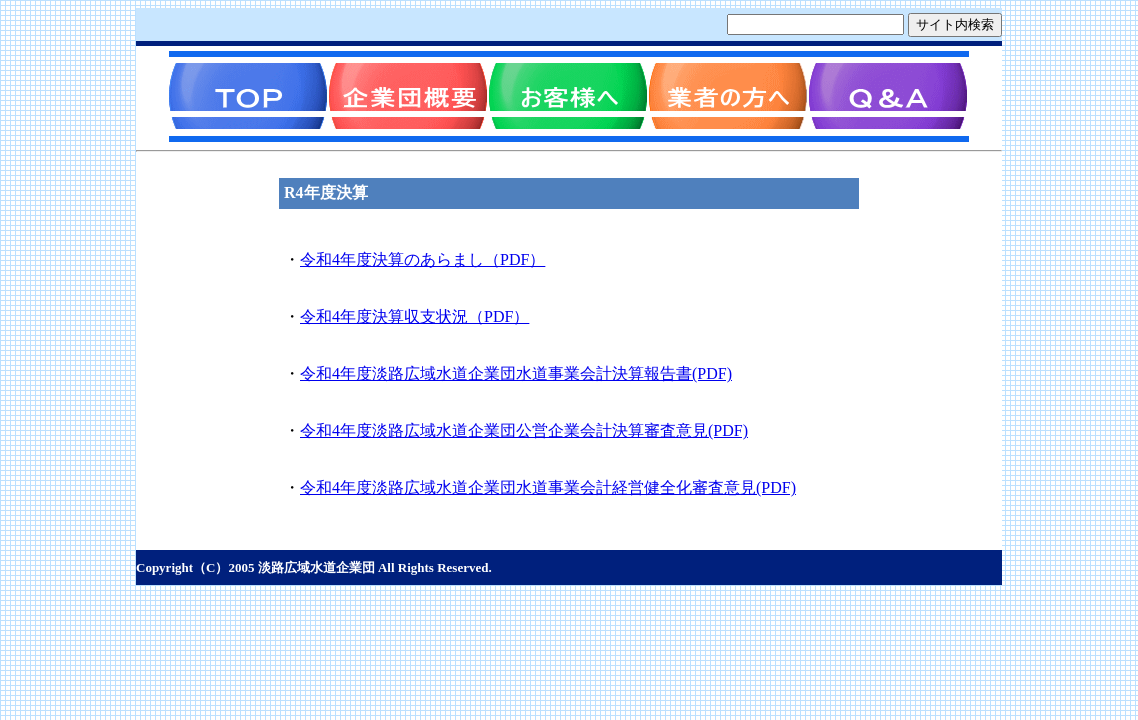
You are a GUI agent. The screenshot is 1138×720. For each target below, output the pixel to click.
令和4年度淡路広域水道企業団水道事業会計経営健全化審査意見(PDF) (548, 487)
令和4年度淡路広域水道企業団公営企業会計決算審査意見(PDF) (524, 430)
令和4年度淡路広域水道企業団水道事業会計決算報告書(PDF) (516, 373)
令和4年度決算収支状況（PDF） (414, 316)
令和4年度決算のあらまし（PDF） (422, 259)
